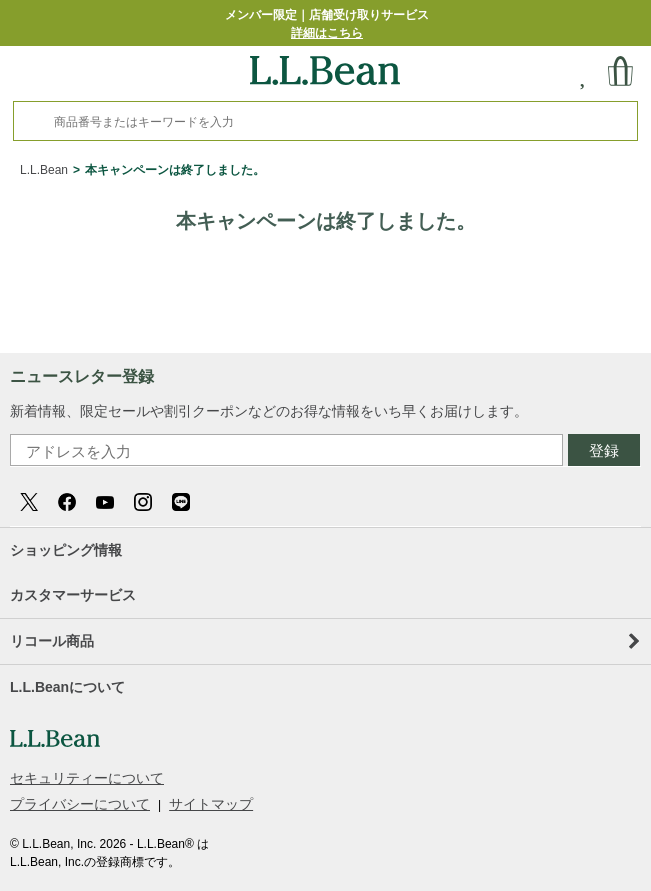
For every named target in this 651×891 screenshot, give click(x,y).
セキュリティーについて (87, 778)
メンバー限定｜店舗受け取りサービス (327, 24)
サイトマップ (211, 804)
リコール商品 (324, 641)
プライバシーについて (80, 804)
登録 (604, 450)
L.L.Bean (44, 170)
